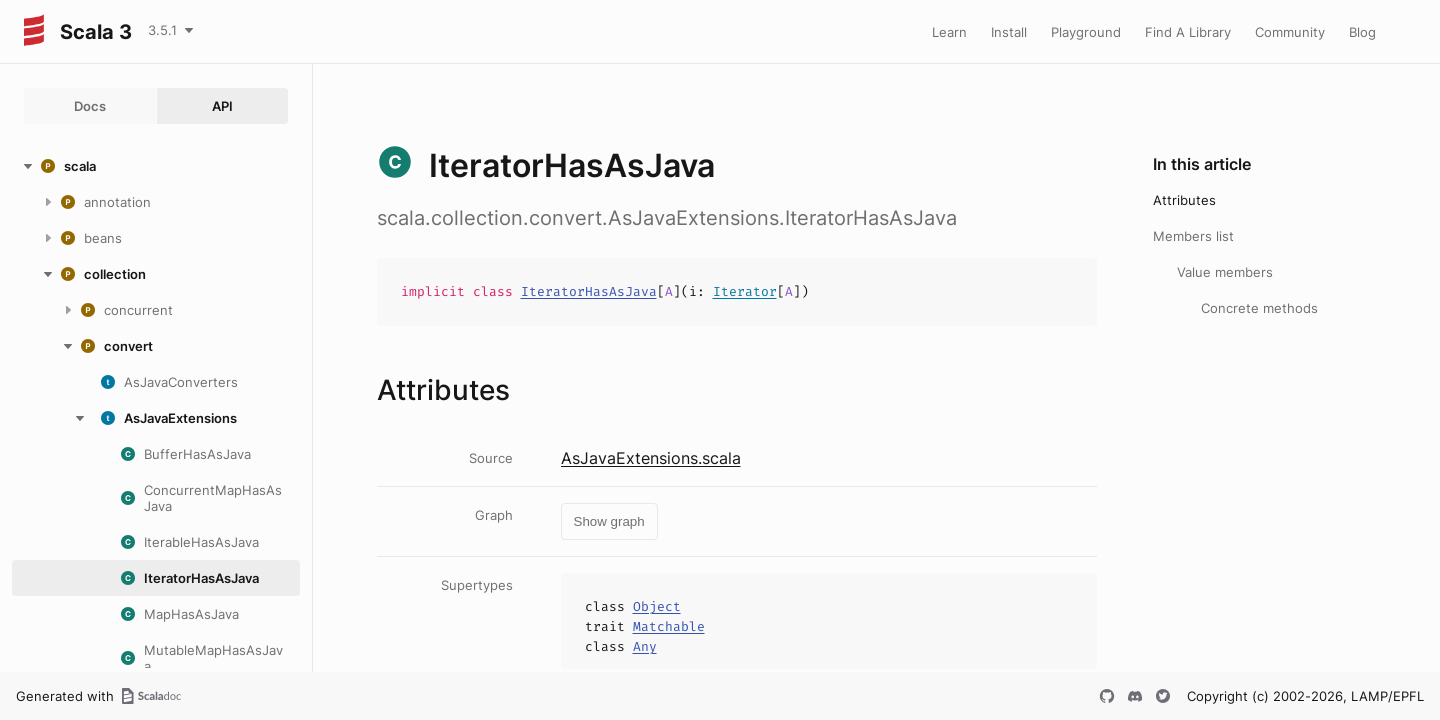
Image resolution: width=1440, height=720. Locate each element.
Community (1290, 32)
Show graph (609, 521)
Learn (949, 32)
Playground (1086, 32)
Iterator (745, 291)
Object (657, 606)
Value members (1225, 272)
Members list (1193, 236)
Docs (90, 106)
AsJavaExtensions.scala (651, 458)
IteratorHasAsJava (589, 291)
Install (1009, 32)
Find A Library (1188, 32)
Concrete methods (1259, 308)
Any (645, 646)
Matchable (669, 626)
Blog (1362, 32)
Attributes (1184, 200)
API (222, 106)
